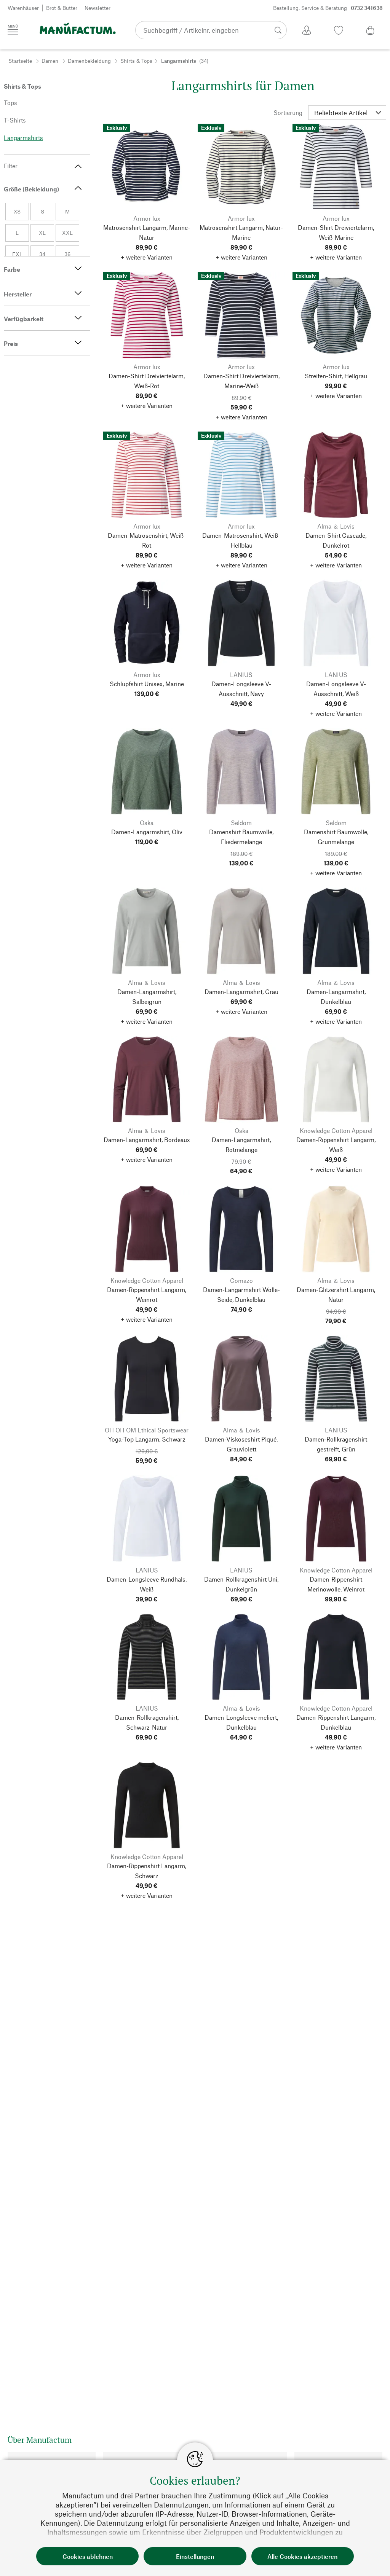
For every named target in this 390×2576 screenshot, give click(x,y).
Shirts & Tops (136, 60)
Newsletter (97, 8)
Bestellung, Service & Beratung (328, 8)
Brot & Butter (61, 8)
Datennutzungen (181, 2504)
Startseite (20, 60)
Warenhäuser (23, 8)
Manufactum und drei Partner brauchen (127, 2495)
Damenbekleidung (89, 60)
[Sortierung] (347, 112)
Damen (50, 60)
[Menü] (13, 29)
